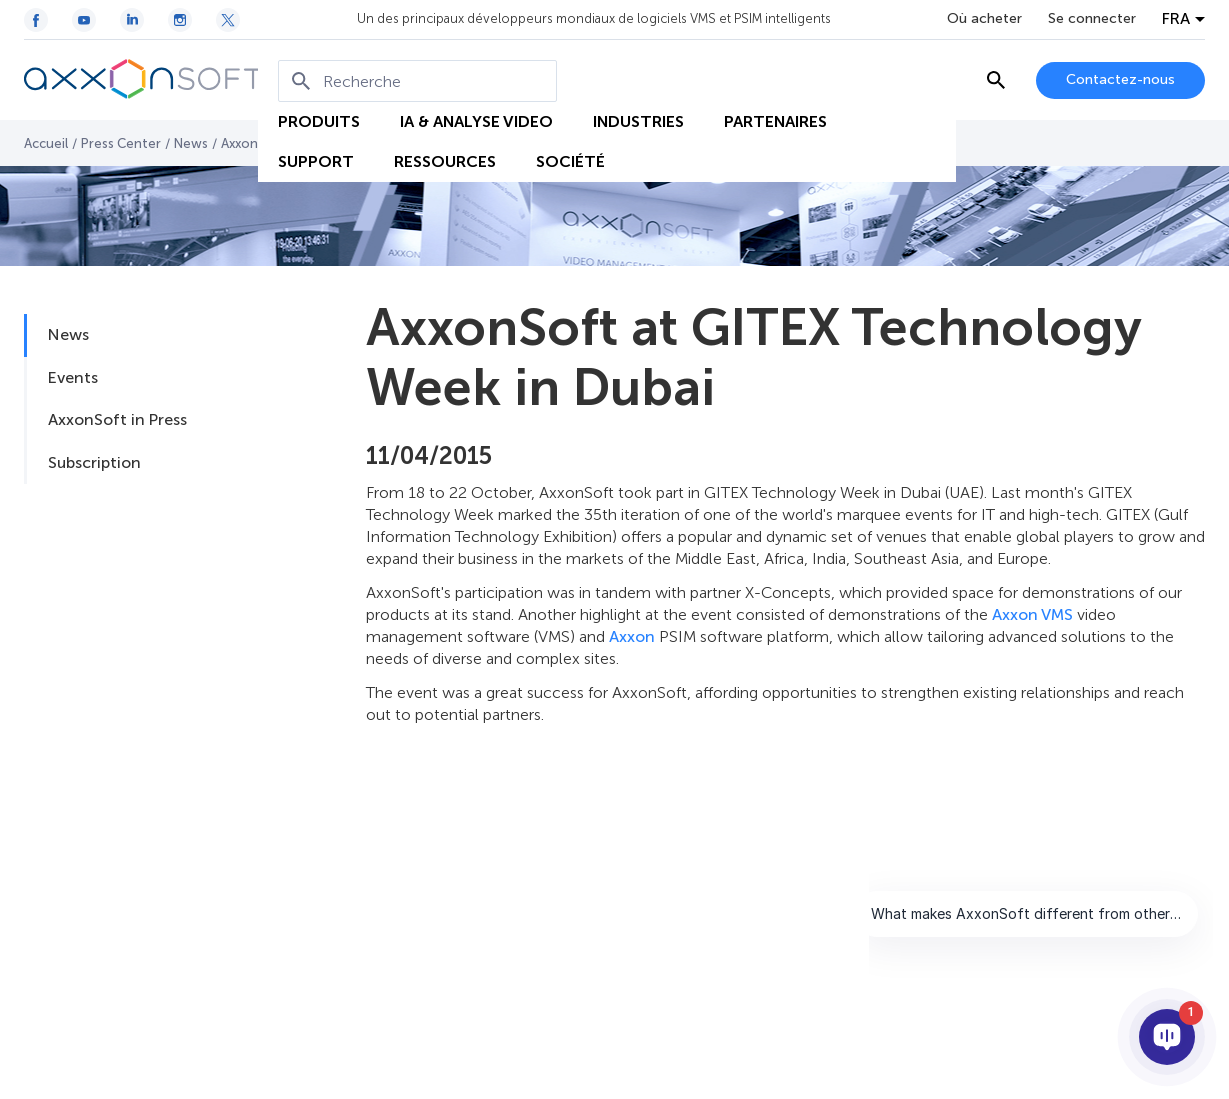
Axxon (632, 636)
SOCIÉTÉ (570, 161)
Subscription (94, 462)
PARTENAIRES (775, 121)
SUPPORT (316, 161)
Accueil (46, 143)
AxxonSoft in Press (117, 419)
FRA (1176, 19)
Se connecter (1092, 19)
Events (73, 377)
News (191, 143)
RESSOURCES (445, 161)
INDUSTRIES (638, 121)
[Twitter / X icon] (228, 20)
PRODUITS (319, 121)
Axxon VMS (1032, 614)
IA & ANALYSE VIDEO (476, 121)
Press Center (121, 143)
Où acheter (984, 19)
